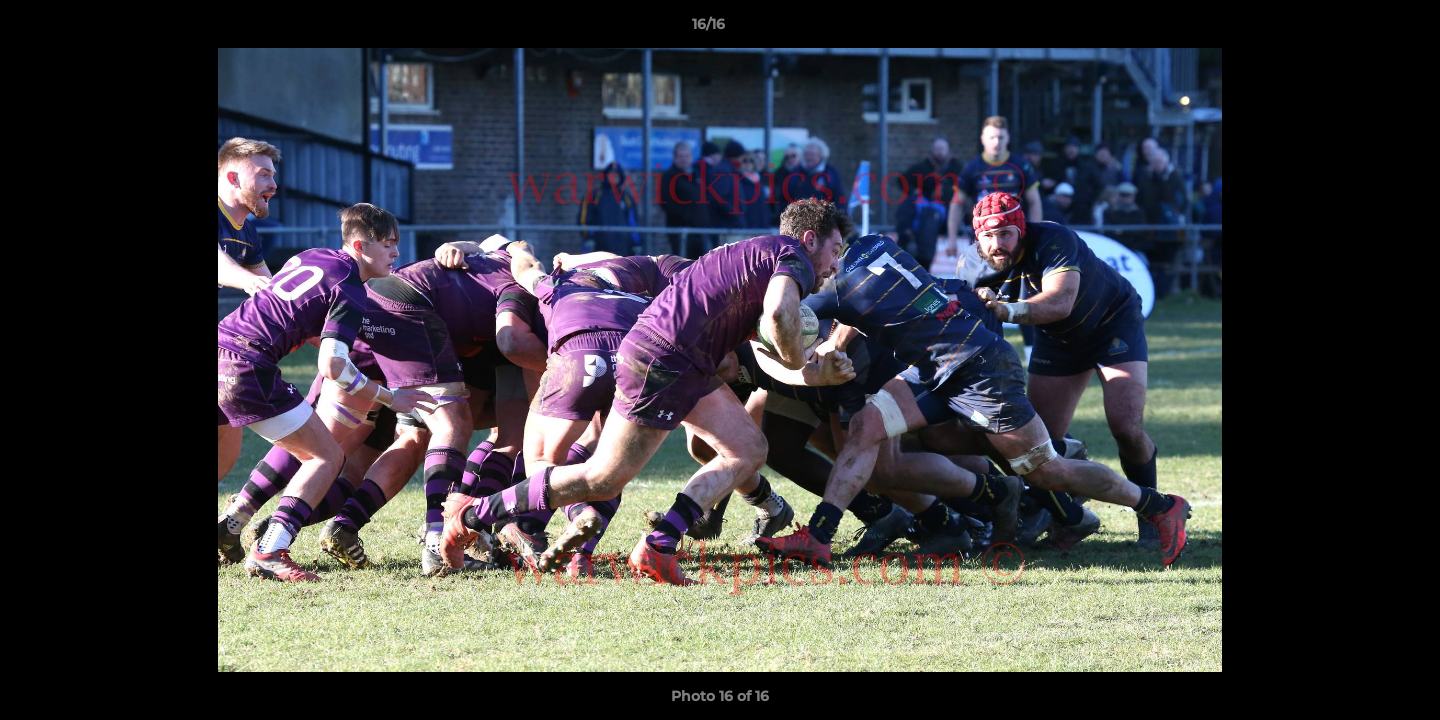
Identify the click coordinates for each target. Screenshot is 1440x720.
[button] (1356, 29)
